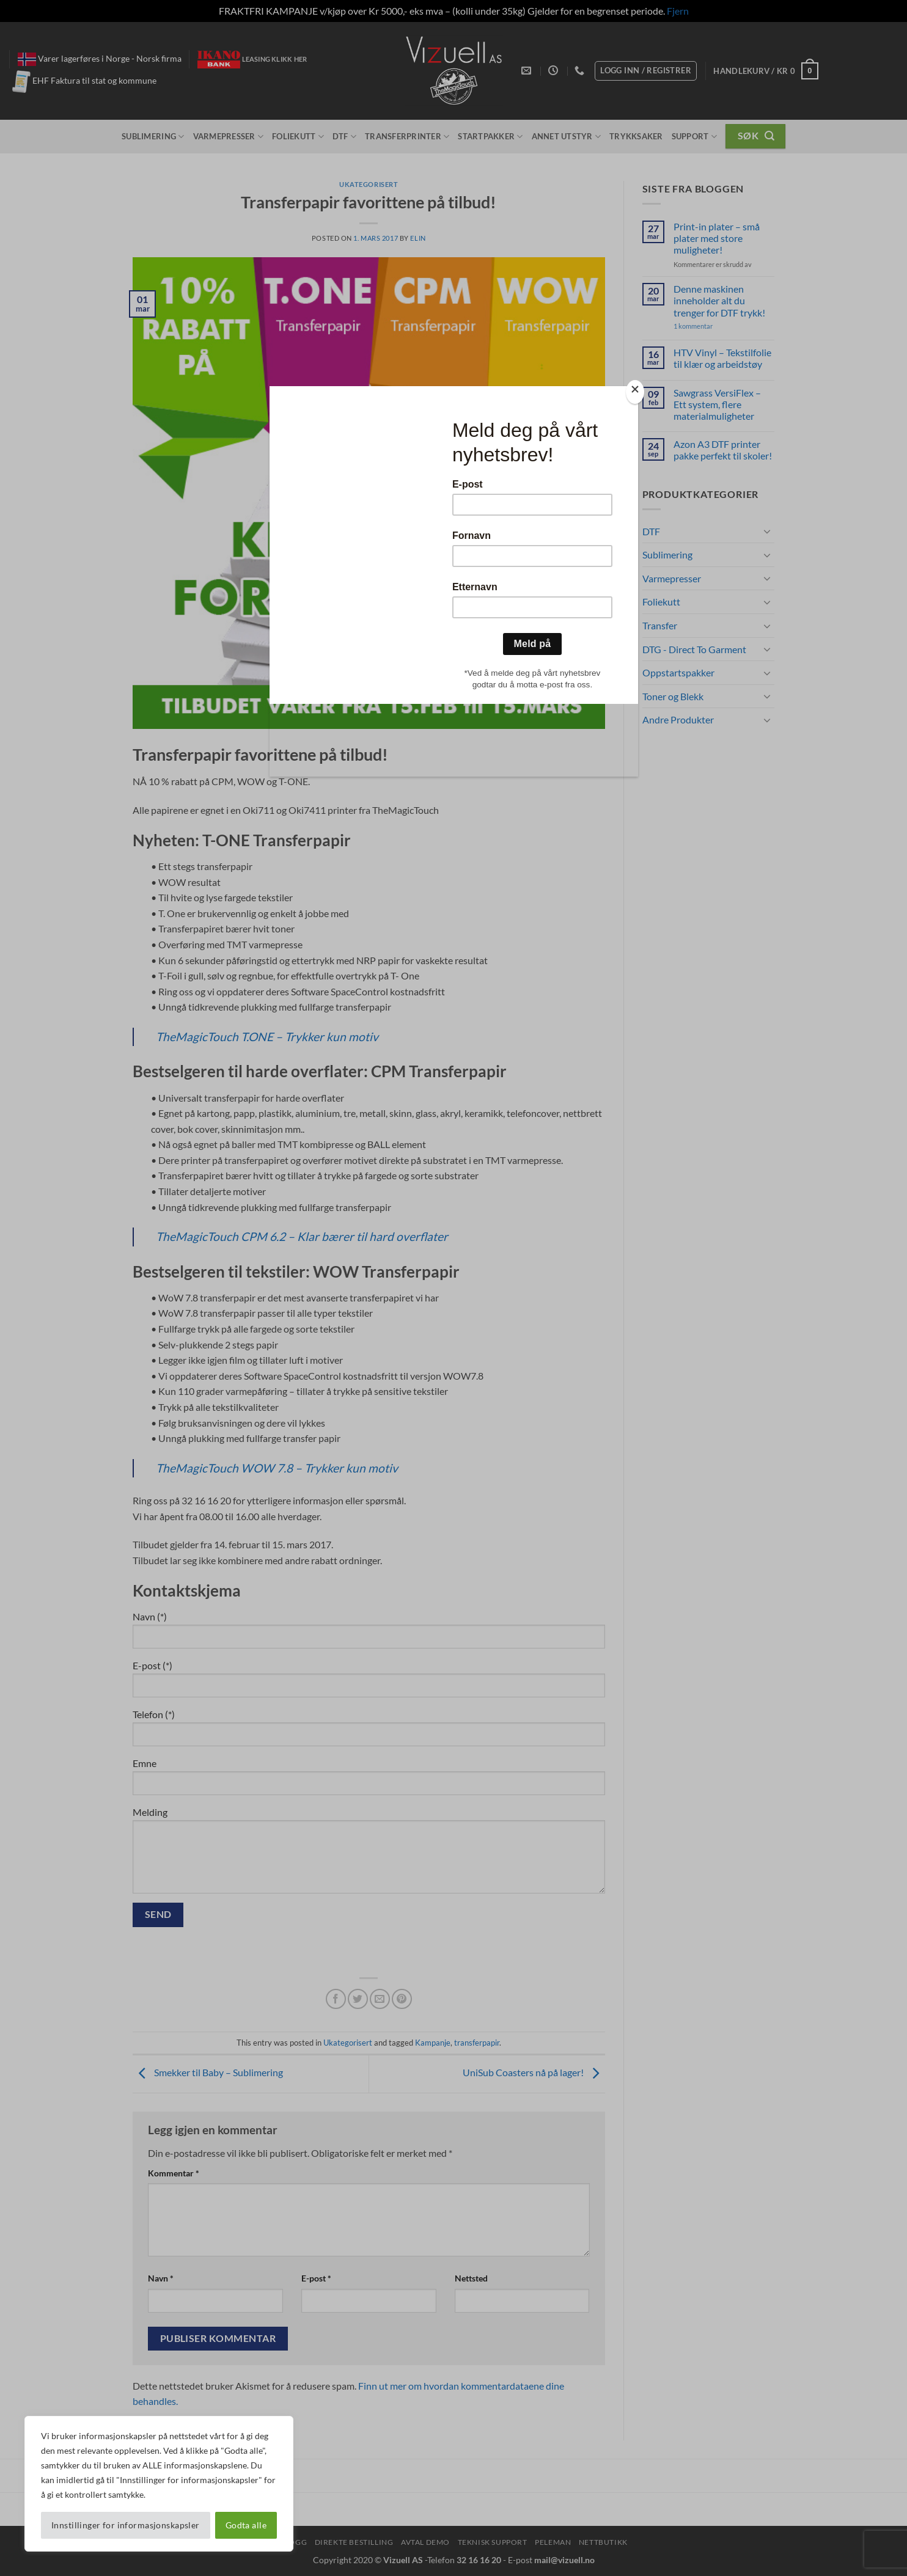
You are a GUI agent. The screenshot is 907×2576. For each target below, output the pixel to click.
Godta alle (246, 2525)
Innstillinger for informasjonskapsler (125, 2525)
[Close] (635, 392)
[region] (158, 2484)
